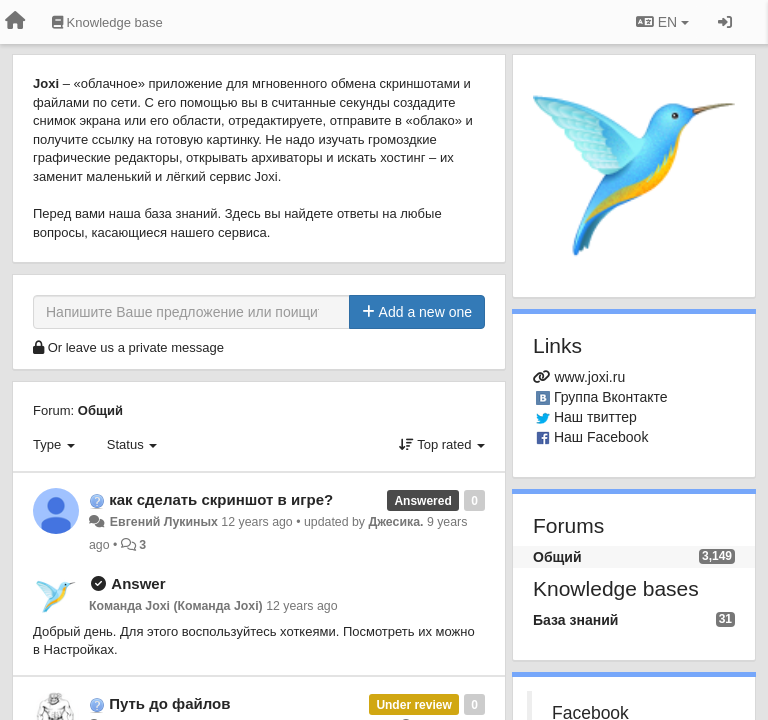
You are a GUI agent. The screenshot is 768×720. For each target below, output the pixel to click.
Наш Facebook (601, 437)
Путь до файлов (169, 703)
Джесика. (395, 522)
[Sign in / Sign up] (725, 22)
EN (662, 22)
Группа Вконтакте (611, 397)
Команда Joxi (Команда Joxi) (176, 606)
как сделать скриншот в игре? (221, 499)
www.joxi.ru (589, 377)
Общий (100, 410)
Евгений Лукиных (161, 522)
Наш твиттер (595, 417)
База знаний (575, 620)
